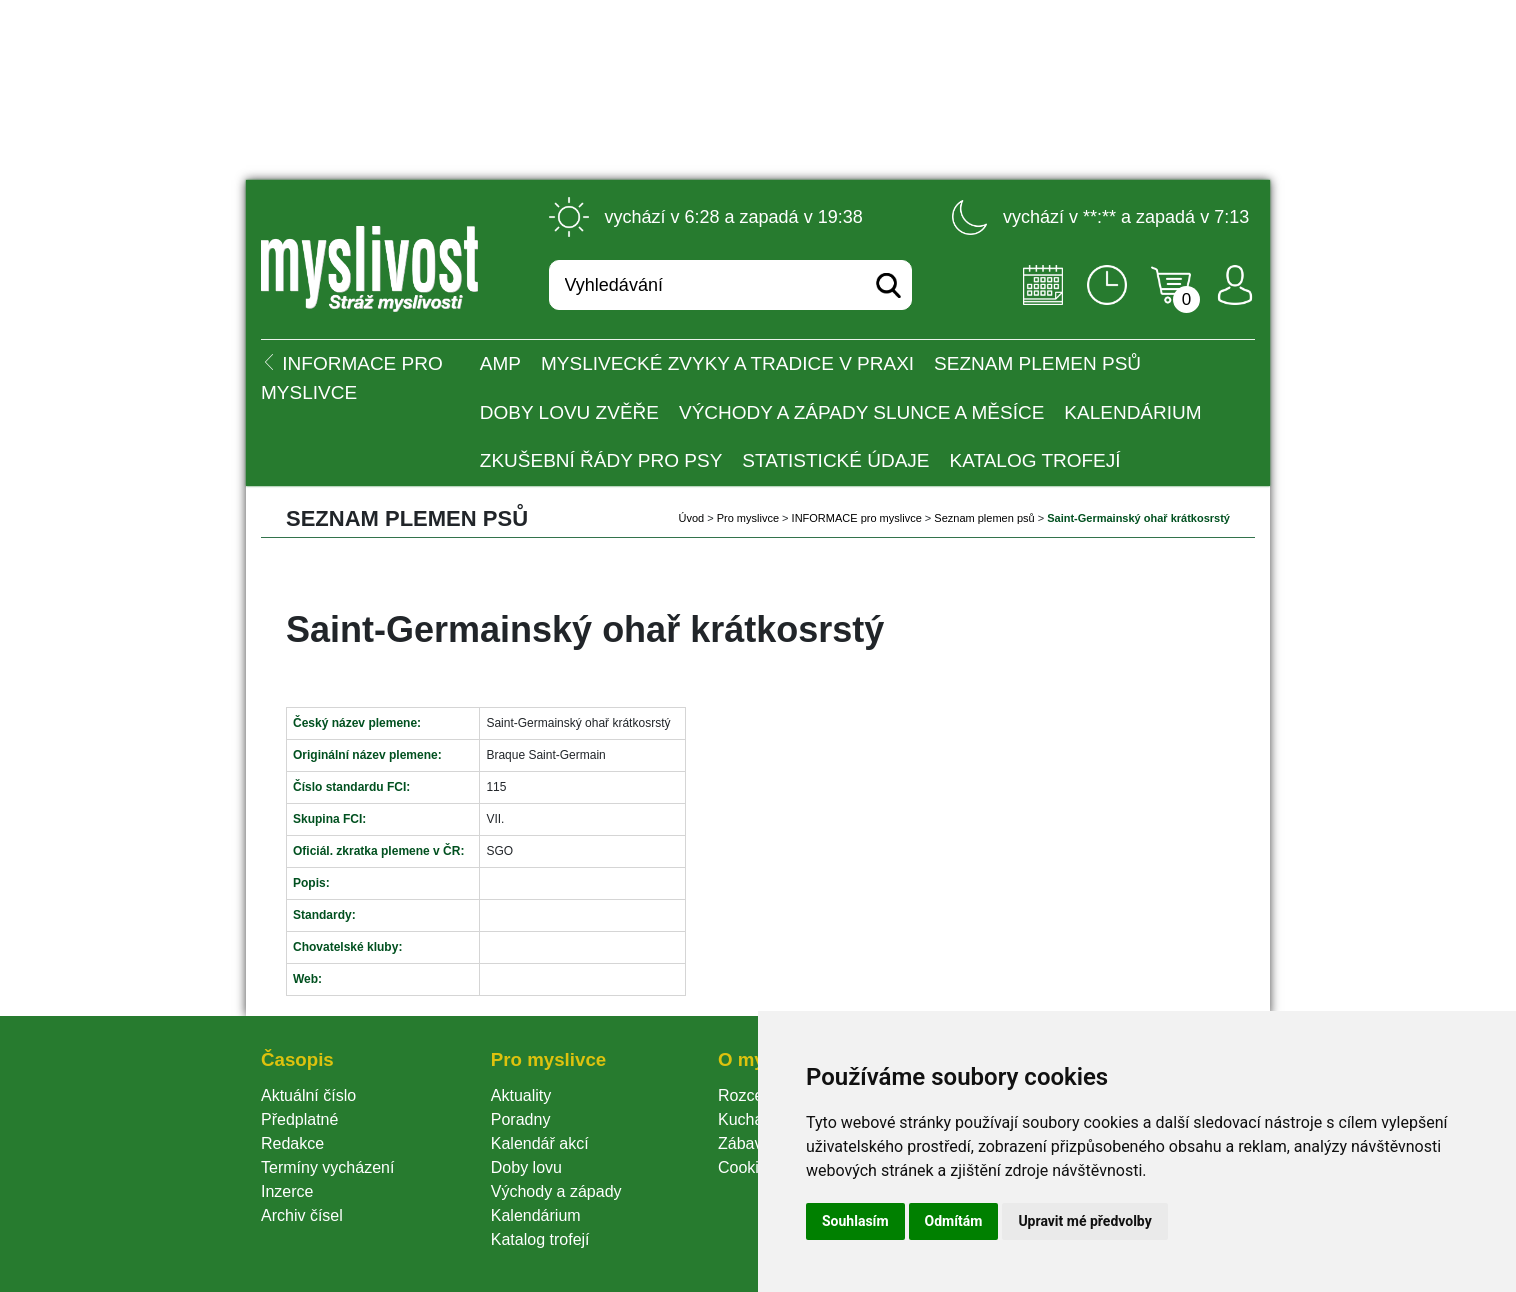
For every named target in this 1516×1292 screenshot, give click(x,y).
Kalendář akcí (540, 1143)
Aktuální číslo (308, 1095)
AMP (500, 363)
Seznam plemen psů (1037, 363)
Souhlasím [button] (855, 1221)
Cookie (747, 1167)
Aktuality (521, 1095)
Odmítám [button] (954, 1221)
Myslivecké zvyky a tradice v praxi (727, 363)
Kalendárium (1132, 412)
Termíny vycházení (327, 1167)
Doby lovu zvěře (569, 412)
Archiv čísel (302, 1215)
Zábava (744, 1143)
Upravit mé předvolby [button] (1084, 1221)
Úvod (691, 518)
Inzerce (287, 1191)
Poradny (521, 1119)
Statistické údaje (835, 460)
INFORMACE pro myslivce (857, 518)
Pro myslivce (748, 518)
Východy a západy (556, 1191)
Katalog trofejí (1035, 460)
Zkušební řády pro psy (601, 460)
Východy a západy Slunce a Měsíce (861, 412)
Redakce (292, 1143)
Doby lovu (526, 1167)
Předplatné (299, 1119)
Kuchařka (752, 1119)
